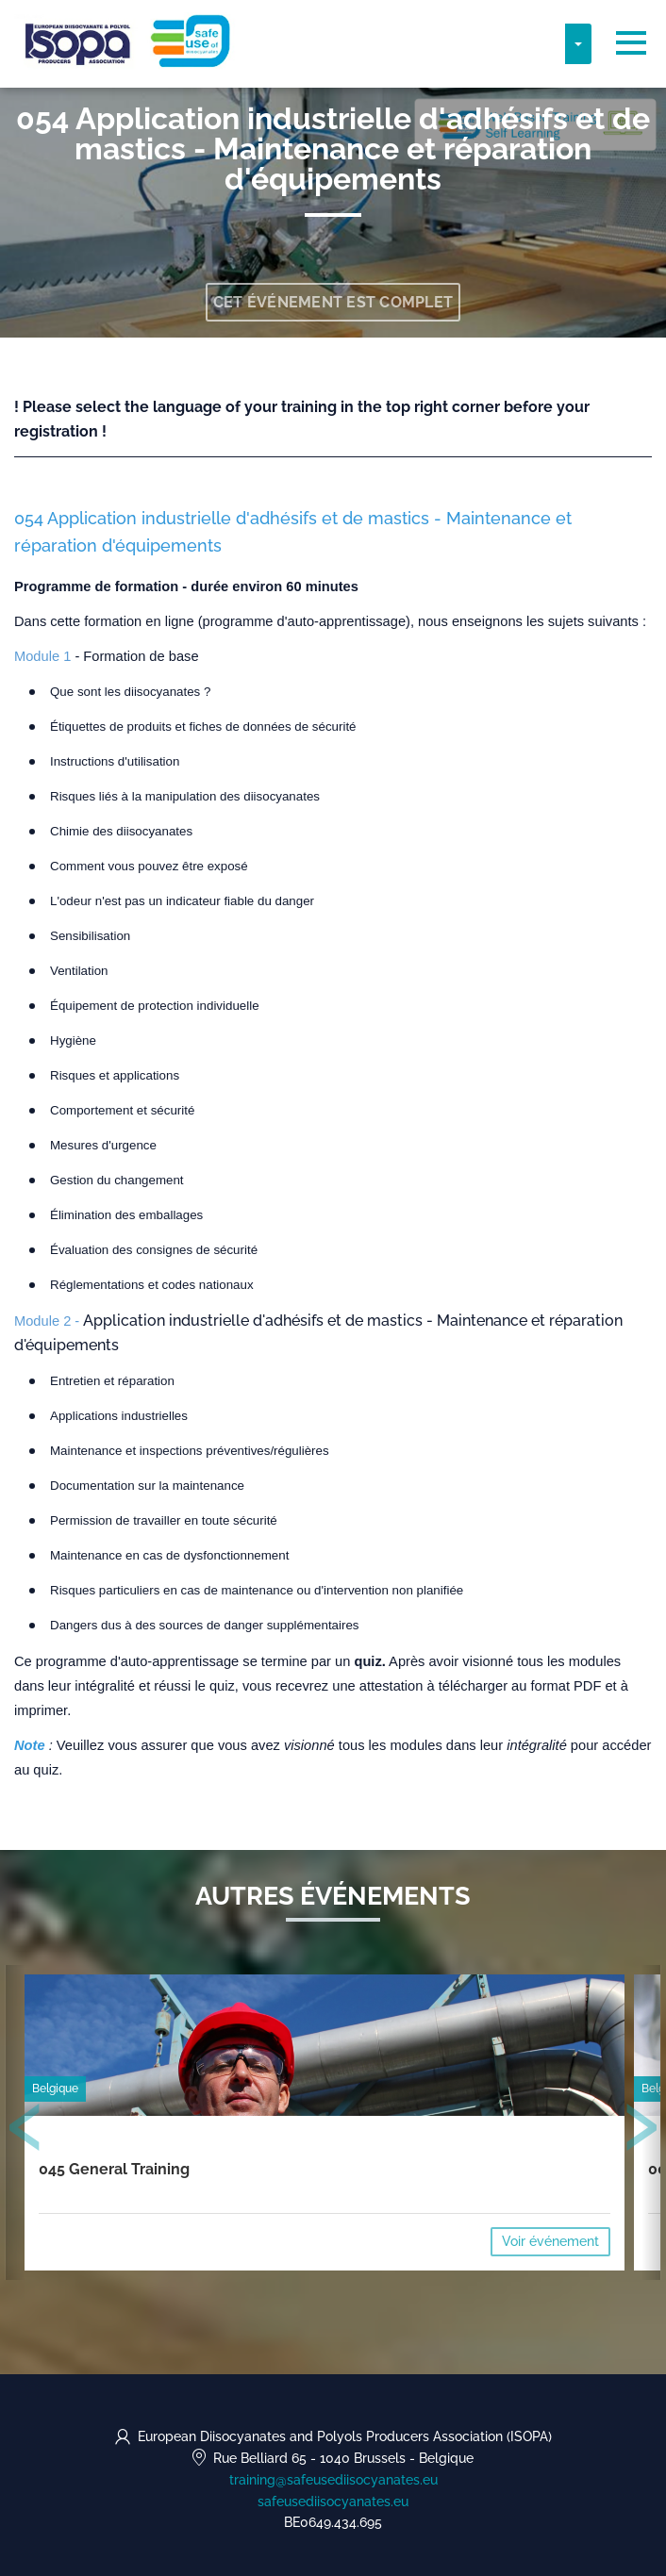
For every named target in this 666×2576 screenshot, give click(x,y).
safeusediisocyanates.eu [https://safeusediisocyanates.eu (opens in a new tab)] (333, 2501)
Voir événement (550, 2241)
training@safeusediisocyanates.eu (333, 2479)
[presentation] (25, 2131)
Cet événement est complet (333, 302)
